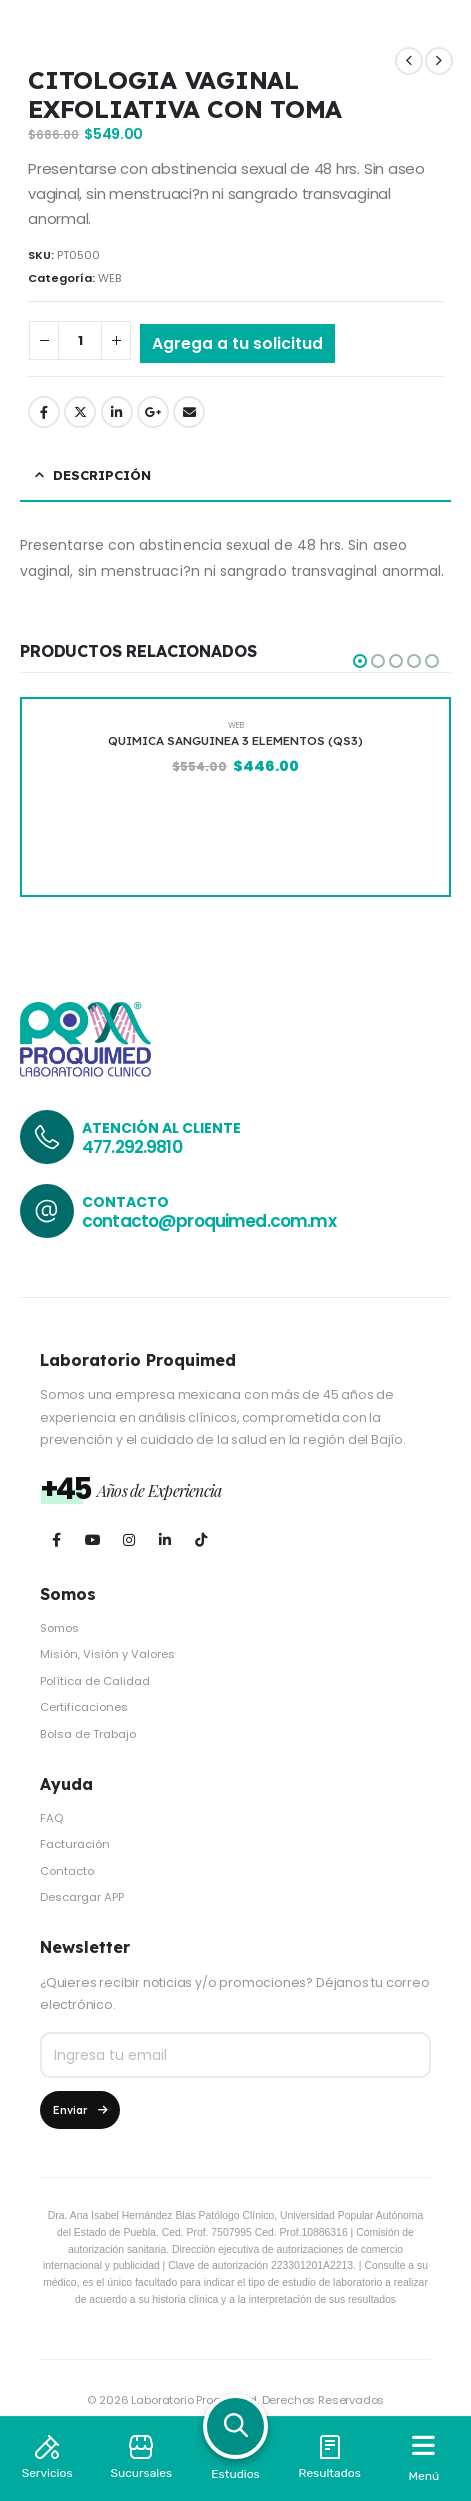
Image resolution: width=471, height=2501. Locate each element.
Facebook (44, 412)
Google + (153, 412)
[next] (439, 61)
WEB (109, 278)
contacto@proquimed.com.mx (209, 1221)
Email (189, 412)
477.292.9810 (132, 1147)
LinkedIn (117, 412)
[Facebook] (56, 1540)
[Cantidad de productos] (80, 340)
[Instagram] (128, 1540)
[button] (360, 661)
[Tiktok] (200, 1540)
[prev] (409, 61)
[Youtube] (92, 1540)
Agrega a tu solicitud (237, 343)
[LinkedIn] (164, 1540)
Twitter (80, 412)
